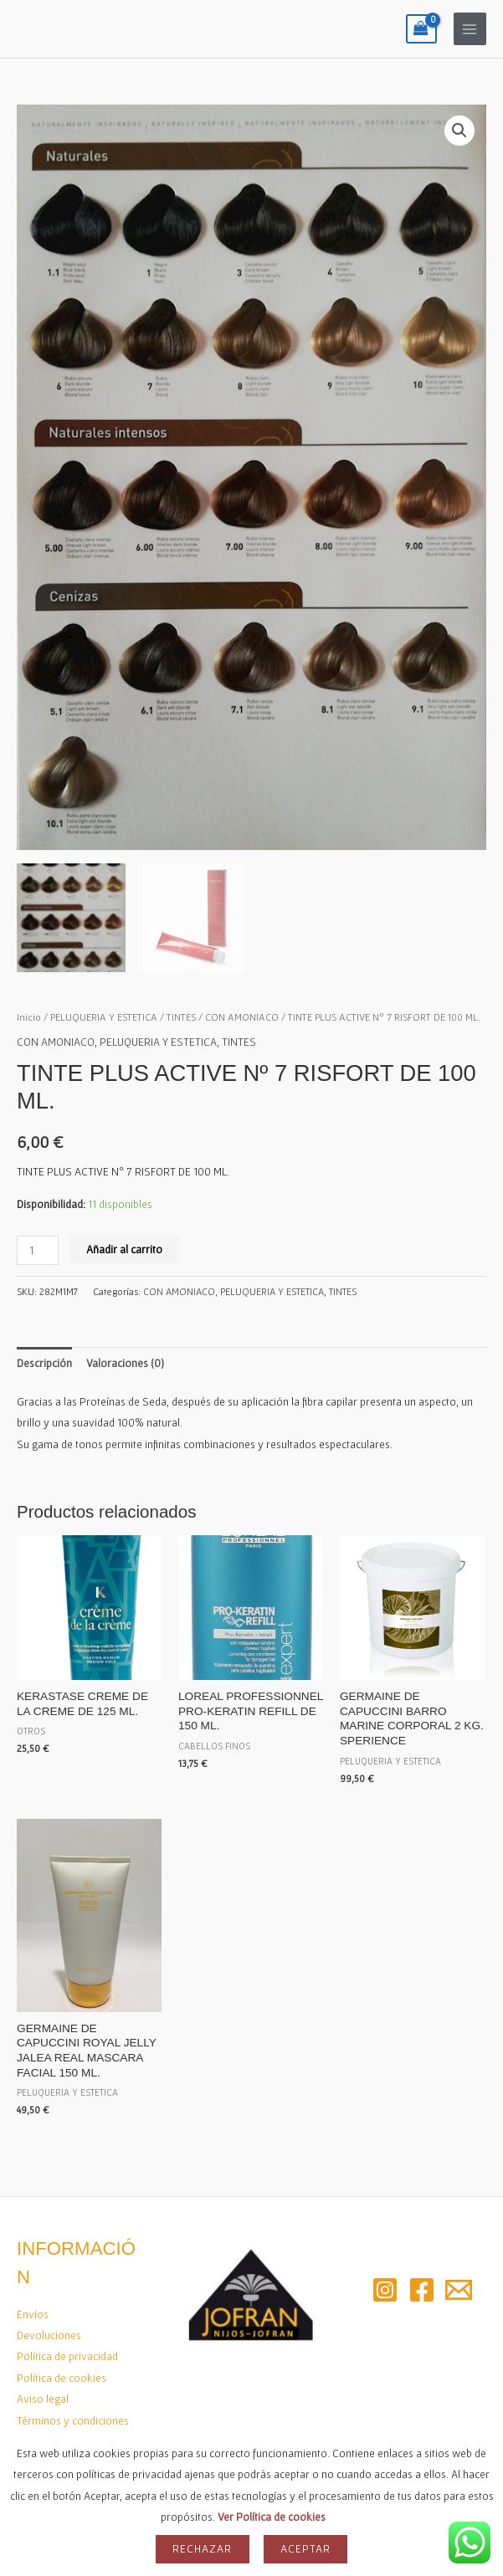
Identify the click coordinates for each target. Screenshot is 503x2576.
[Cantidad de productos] (38, 1247)
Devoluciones (49, 2332)
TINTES (181, 1013)
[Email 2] (458, 2287)
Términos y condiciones (73, 2418)
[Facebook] (421, 2287)
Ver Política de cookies (272, 2516)
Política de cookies (61, 2375)
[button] (459, 130)
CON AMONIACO (242, 1013)
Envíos (33, 2311)
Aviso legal (43, 2396)
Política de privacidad (67, 2353)
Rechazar (202, 2548)
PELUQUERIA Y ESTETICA (103, 1013)
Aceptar (305, 2548)
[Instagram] (385, 2287)
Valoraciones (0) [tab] (125, 1360)
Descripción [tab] (44, 1360)
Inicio (29, 1013)
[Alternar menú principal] (470, 29)
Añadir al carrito (124, 1246)
